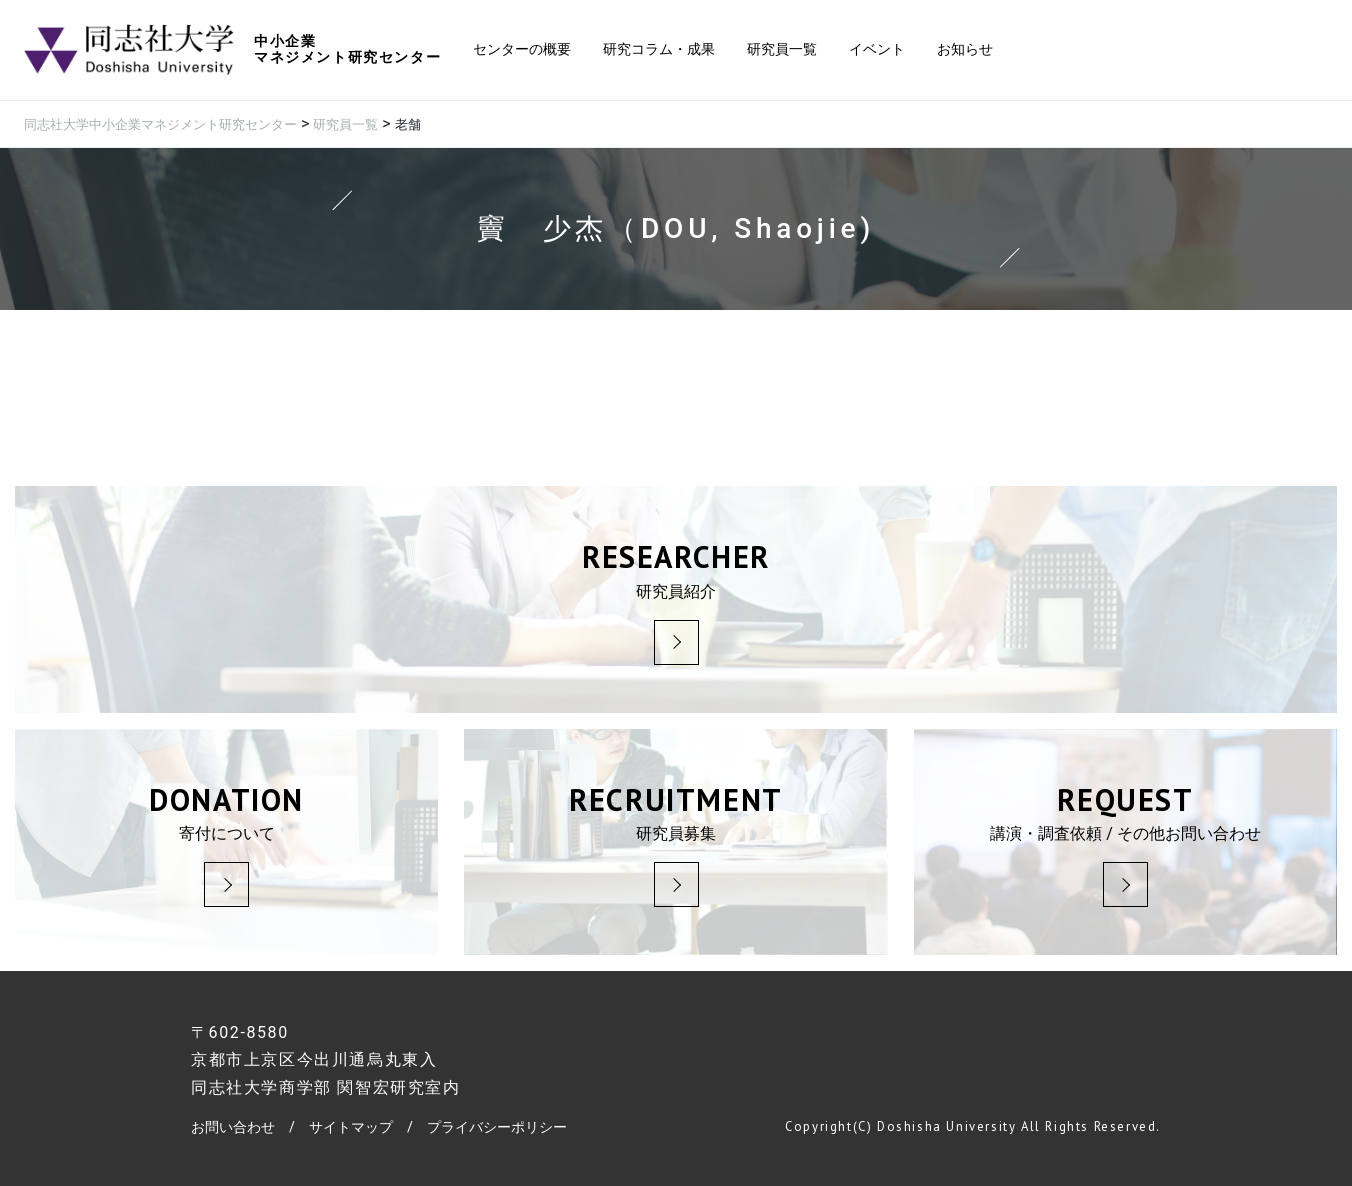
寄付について (226, 842)
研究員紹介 (676, 599)
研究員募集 (675, 842)
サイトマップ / (368, 1127)
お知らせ (965, 49)
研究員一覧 (782, 49)
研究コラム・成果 (659, 49)
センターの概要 (522, 49)
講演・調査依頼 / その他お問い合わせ (1125, 842)
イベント (877, 49)
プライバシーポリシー (497, 1127)
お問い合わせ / (250, 1127)
